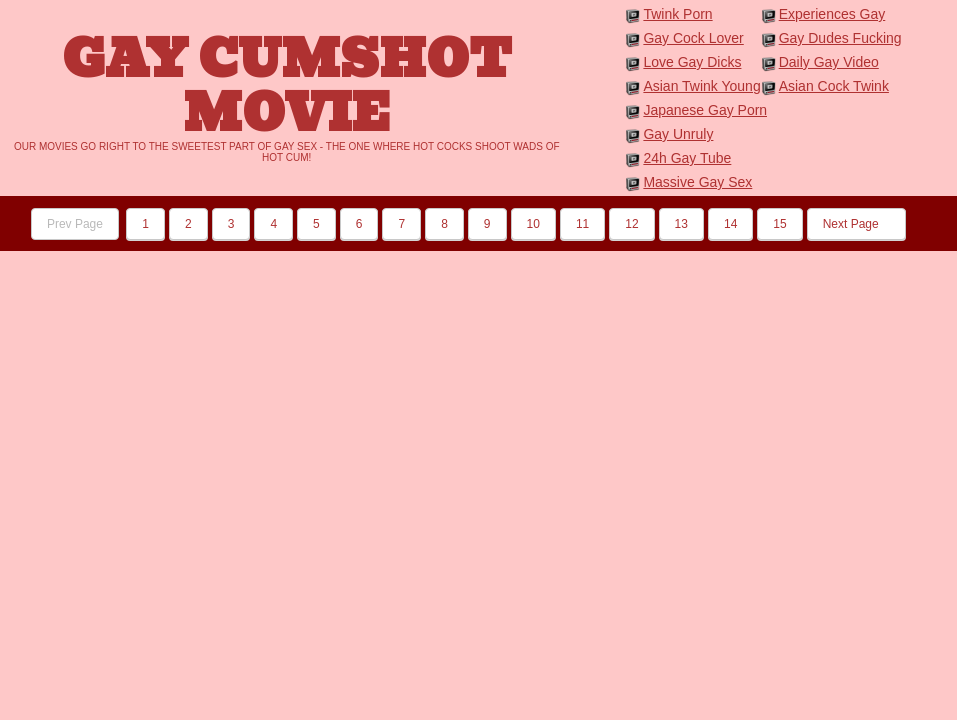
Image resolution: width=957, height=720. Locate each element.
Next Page (856, 224)
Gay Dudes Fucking (840, 38)
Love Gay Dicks (692, 62)
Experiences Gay (832, 14)
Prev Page (75, 224)
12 (631, 224)
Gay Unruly (678, 134)
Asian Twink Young (701, 86)
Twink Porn (677, 14)
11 (582, 224)
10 (533, 224)
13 (681, 224)
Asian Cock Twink (834, 86)
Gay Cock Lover (693, 38)
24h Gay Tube (687, 158)
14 (730, 224)
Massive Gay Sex (697, 182)
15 (779, 224)
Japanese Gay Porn (705, 110)
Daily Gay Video (829, 62)
